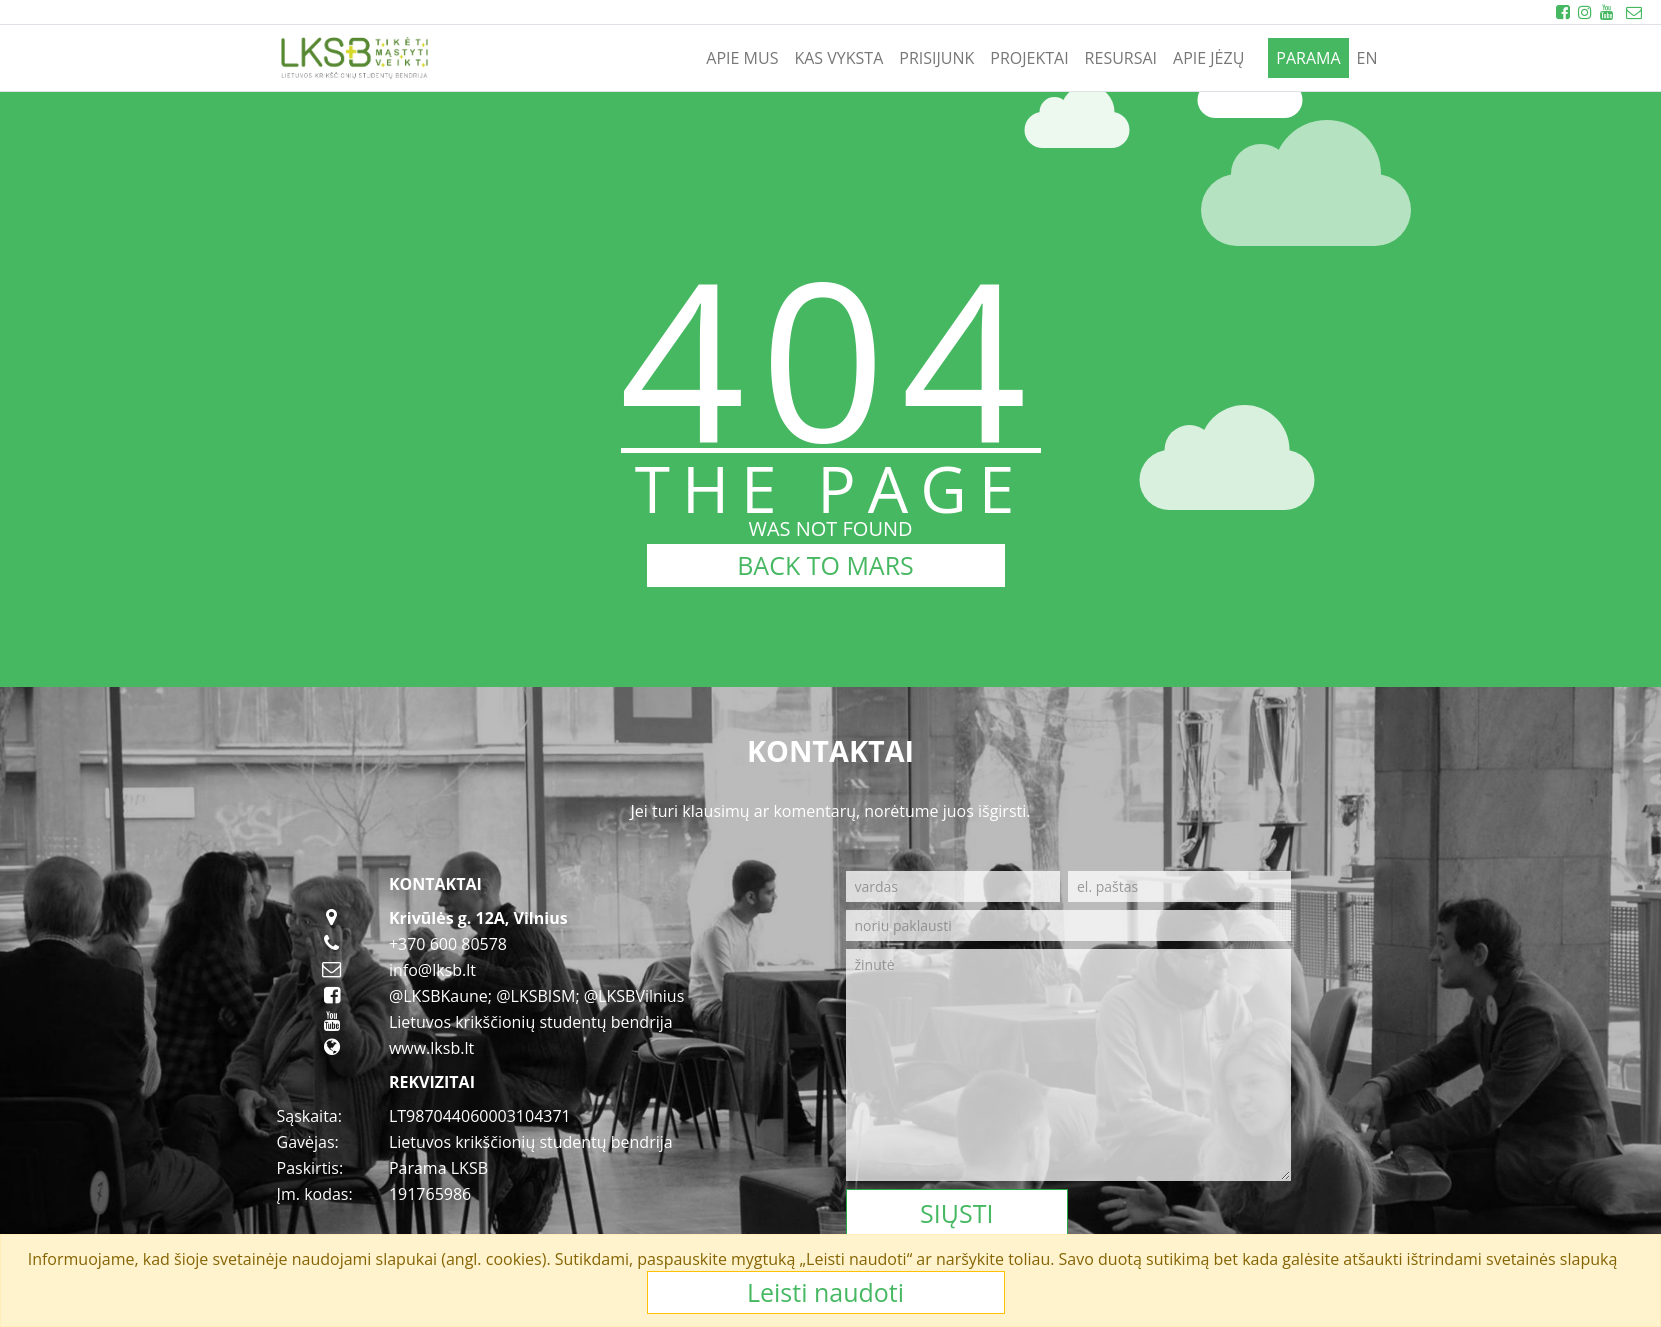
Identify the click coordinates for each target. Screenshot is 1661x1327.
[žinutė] (1068, 1065)
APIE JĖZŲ (1208, 58)
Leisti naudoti (825, 1292)
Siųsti (956, 1213)
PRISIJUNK (936, 58)
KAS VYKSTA (838, 58)
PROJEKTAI (1029, 58)
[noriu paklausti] (1068, 925)
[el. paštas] (1179, 886)
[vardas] (953, 886)
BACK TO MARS (825, 565)
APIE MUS (742, 58)
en (1367, 58)
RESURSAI (1121, 58)
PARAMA (1308, 58)
